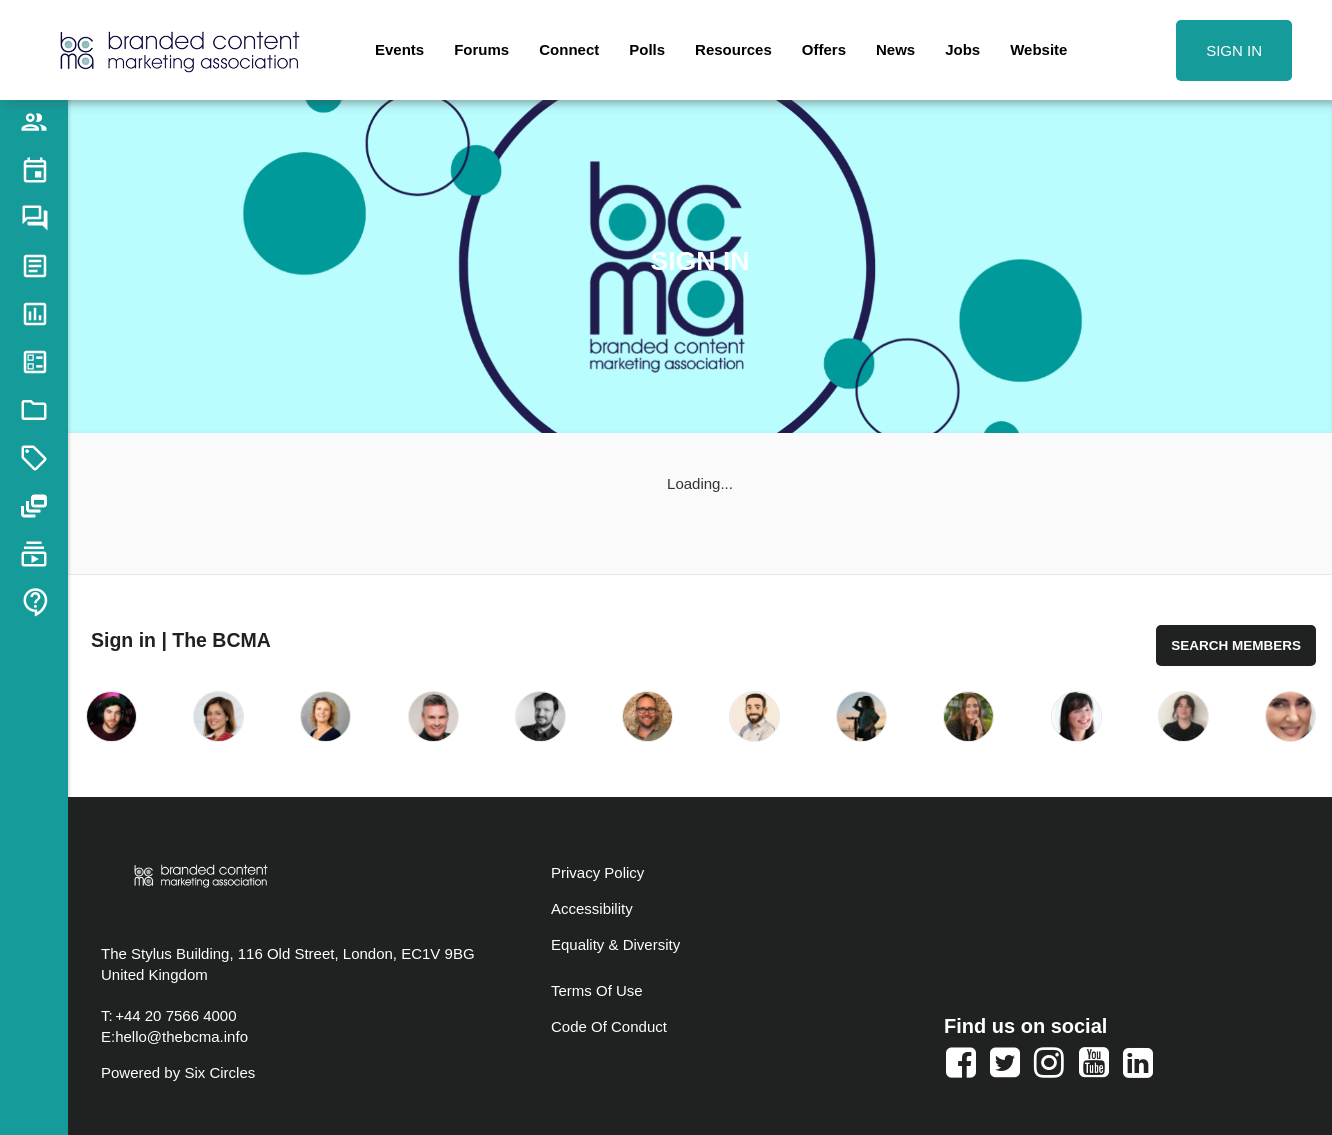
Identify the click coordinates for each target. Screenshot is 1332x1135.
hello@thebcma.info (181, 1036)
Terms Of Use (597, 990)
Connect (569, 49)
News (895, 49)
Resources (733, 49)
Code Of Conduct (609, 1026)
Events (399, 49)
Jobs (962, 49)
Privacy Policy (597, 872)
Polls (647, 49)
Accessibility (592, 908)
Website (1038, 49)
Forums (481, 49)
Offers (824, 49)
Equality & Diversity (615, 944)
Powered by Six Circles (178, 1072)
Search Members (1236, 645)
